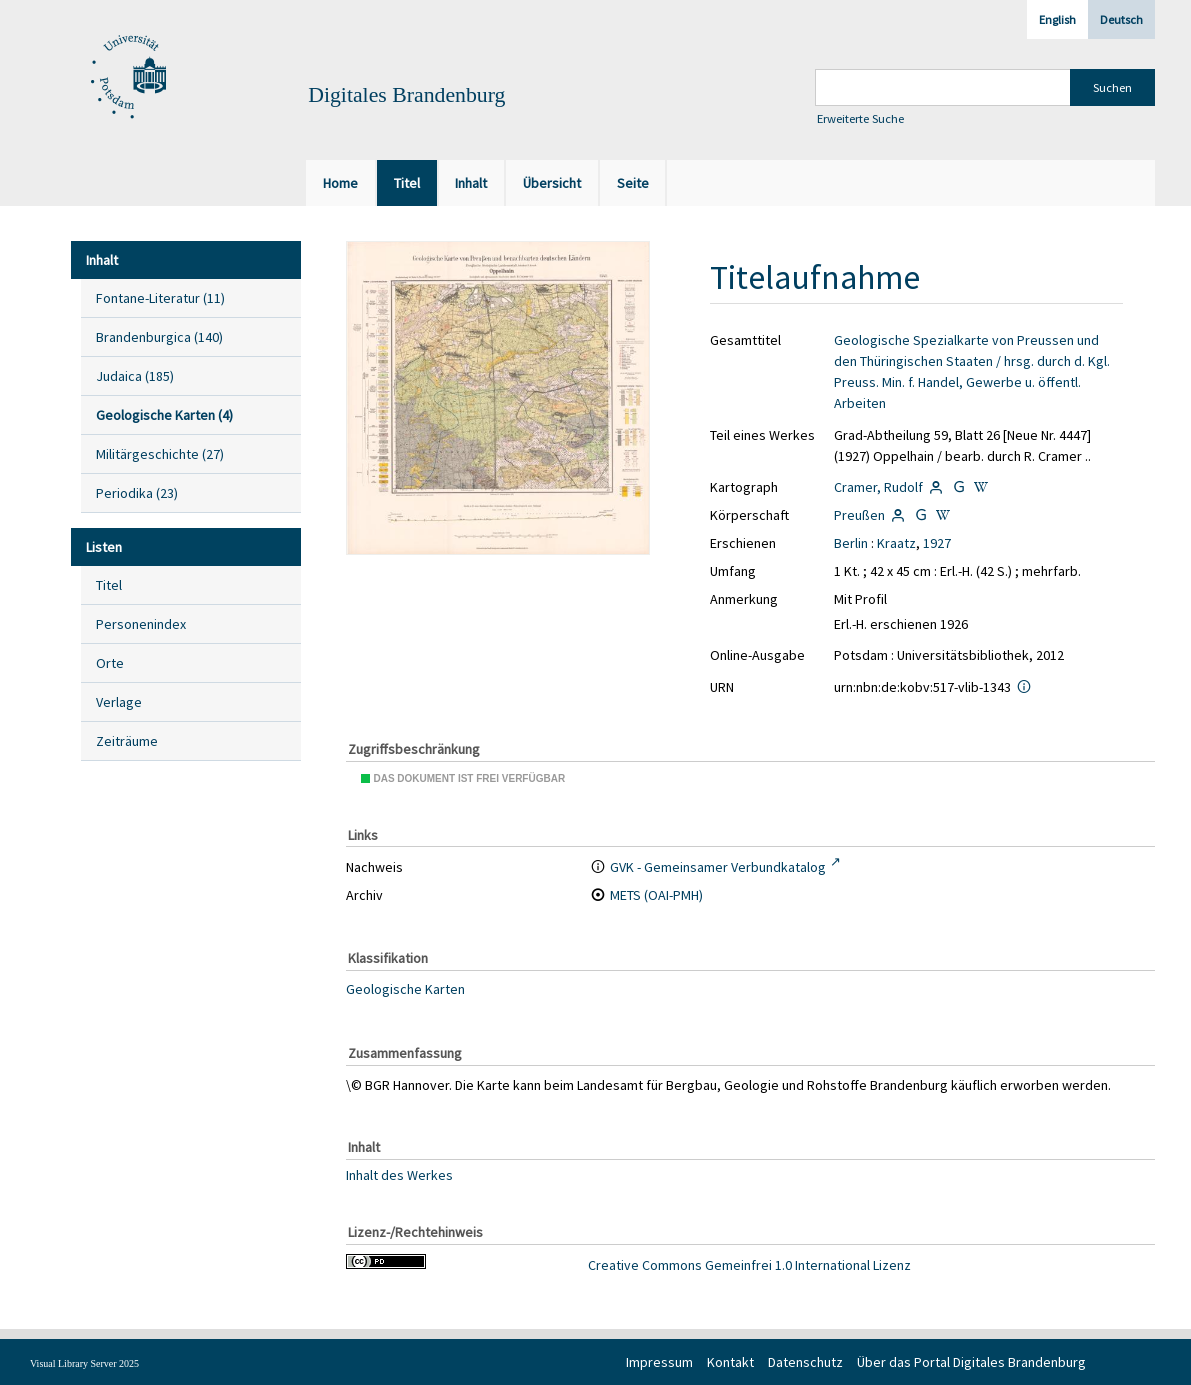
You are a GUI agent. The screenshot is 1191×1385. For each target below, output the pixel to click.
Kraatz (896, 543)
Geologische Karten (405, 989)
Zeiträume (127, 741)
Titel (109, 585)
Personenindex (141, 624)
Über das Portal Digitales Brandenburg (971, 1362)
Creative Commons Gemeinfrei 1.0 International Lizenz (749, 1265)
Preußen (859, 515)
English (1057, 19)
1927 (937, 543)
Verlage (119, 702)
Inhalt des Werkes (399, 1175)
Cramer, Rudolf (878, 487)
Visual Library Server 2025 (84, 1363)
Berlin (851, 543)
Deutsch (1121, 19)
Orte (110, 663)
